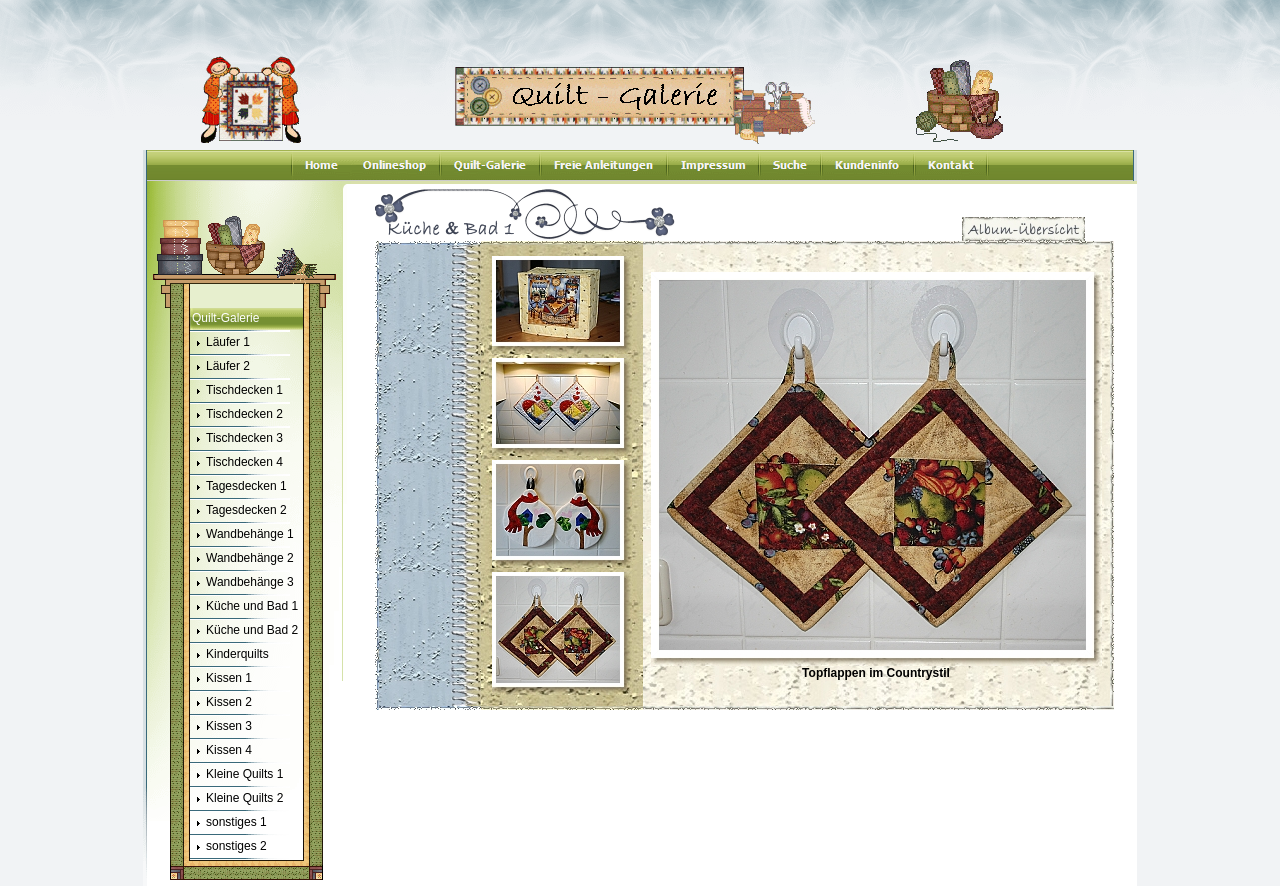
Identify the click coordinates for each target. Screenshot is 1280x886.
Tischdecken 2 (236, 415)
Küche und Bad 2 (244, 631)
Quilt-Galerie (225, 318)
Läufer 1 (220, 343)
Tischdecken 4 (236, 463)
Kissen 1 (221, 679)
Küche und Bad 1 (244, 607)
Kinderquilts (229, 655)
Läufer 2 (220, 367)
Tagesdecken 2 (238, 511)
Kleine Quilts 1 (236, 775)
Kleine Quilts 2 (236, 799)
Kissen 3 (221, 727)
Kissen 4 (221, 751)
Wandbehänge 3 (242, 583)
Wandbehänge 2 (242, 559)
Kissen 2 (221, 703)
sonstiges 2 (228, 847)
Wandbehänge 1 (242, 535)
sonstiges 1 (228, 823)
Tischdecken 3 (236, 439)
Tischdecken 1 (236, 391)
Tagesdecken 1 (238, 487)
